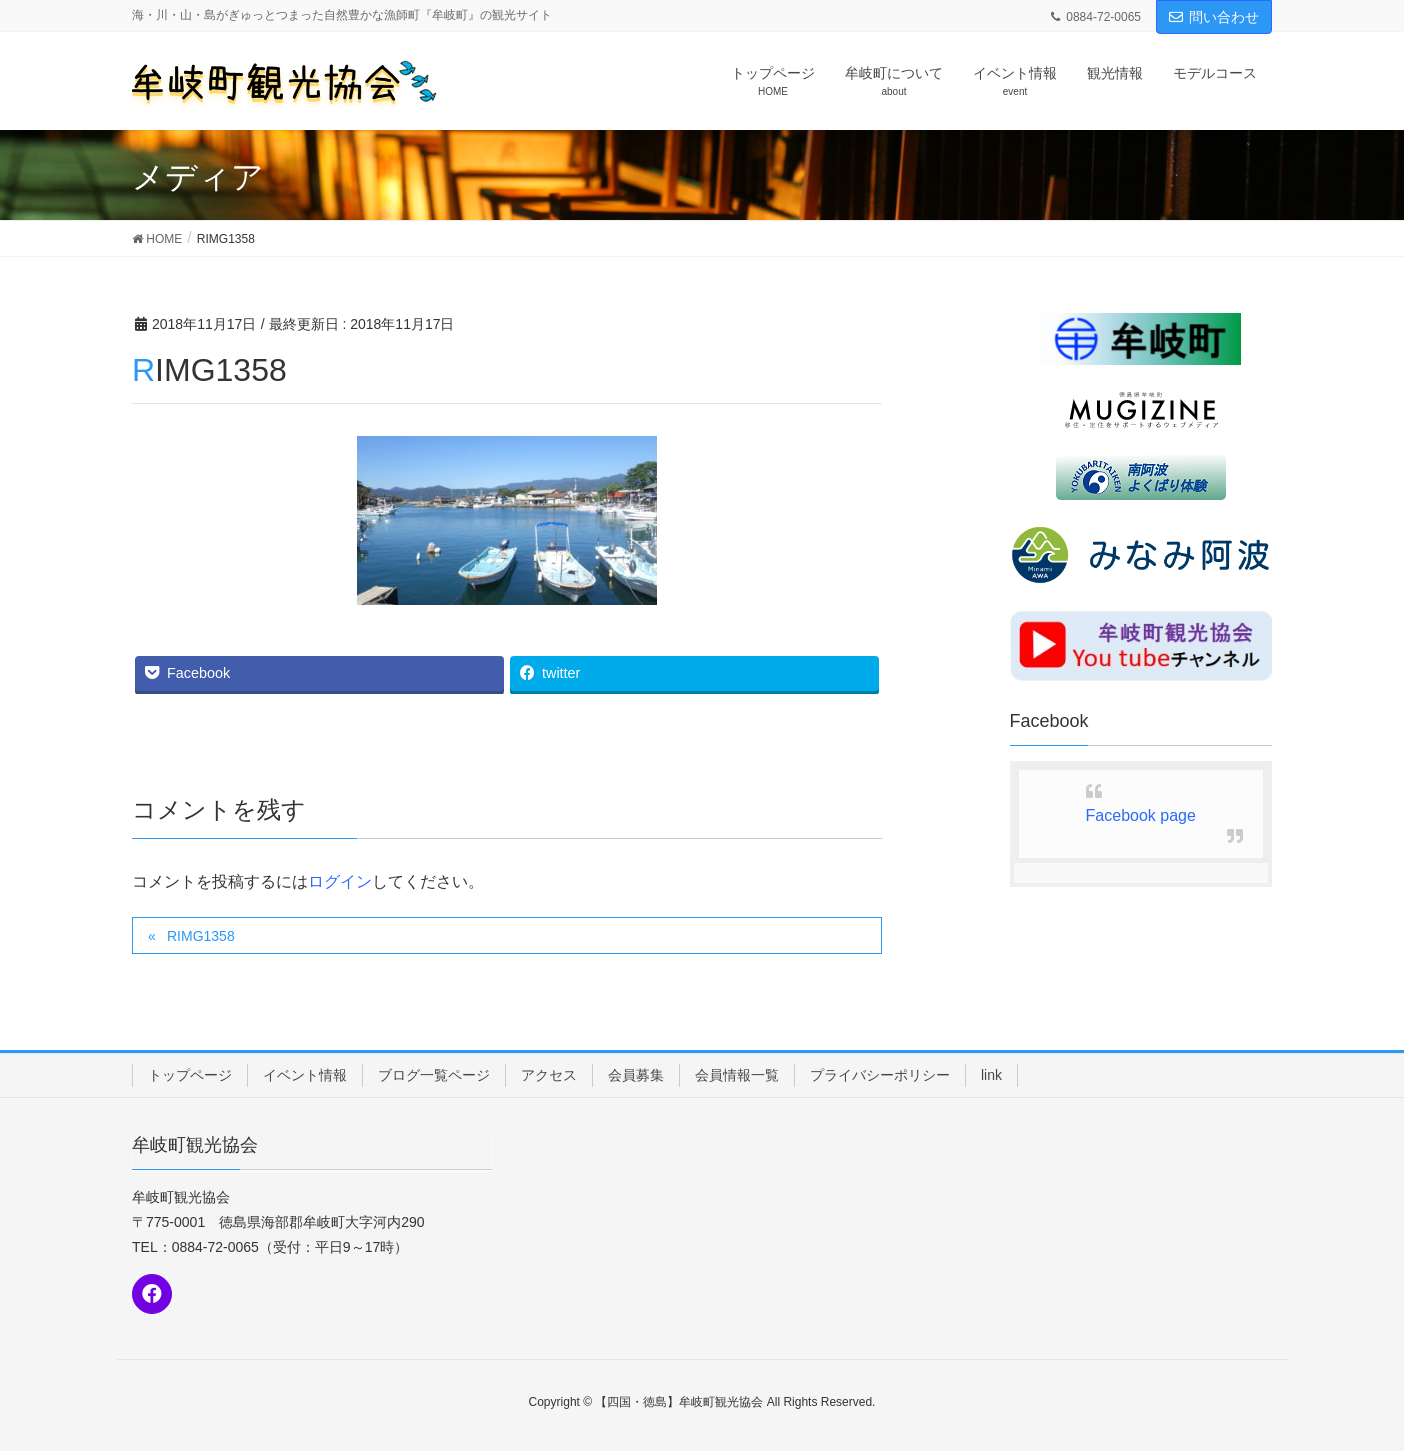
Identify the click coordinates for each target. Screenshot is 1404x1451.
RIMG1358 (201, 936)
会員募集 (636, 1075)
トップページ (190, 1075)
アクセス (549, 1075)
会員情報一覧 (737, 1075)
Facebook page (1141, 815)
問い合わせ (1214, 17)
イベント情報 (305, 1075)
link (991, 1075)
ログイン (340, 881)
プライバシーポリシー (880, 1075)
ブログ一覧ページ (434, 1075)
